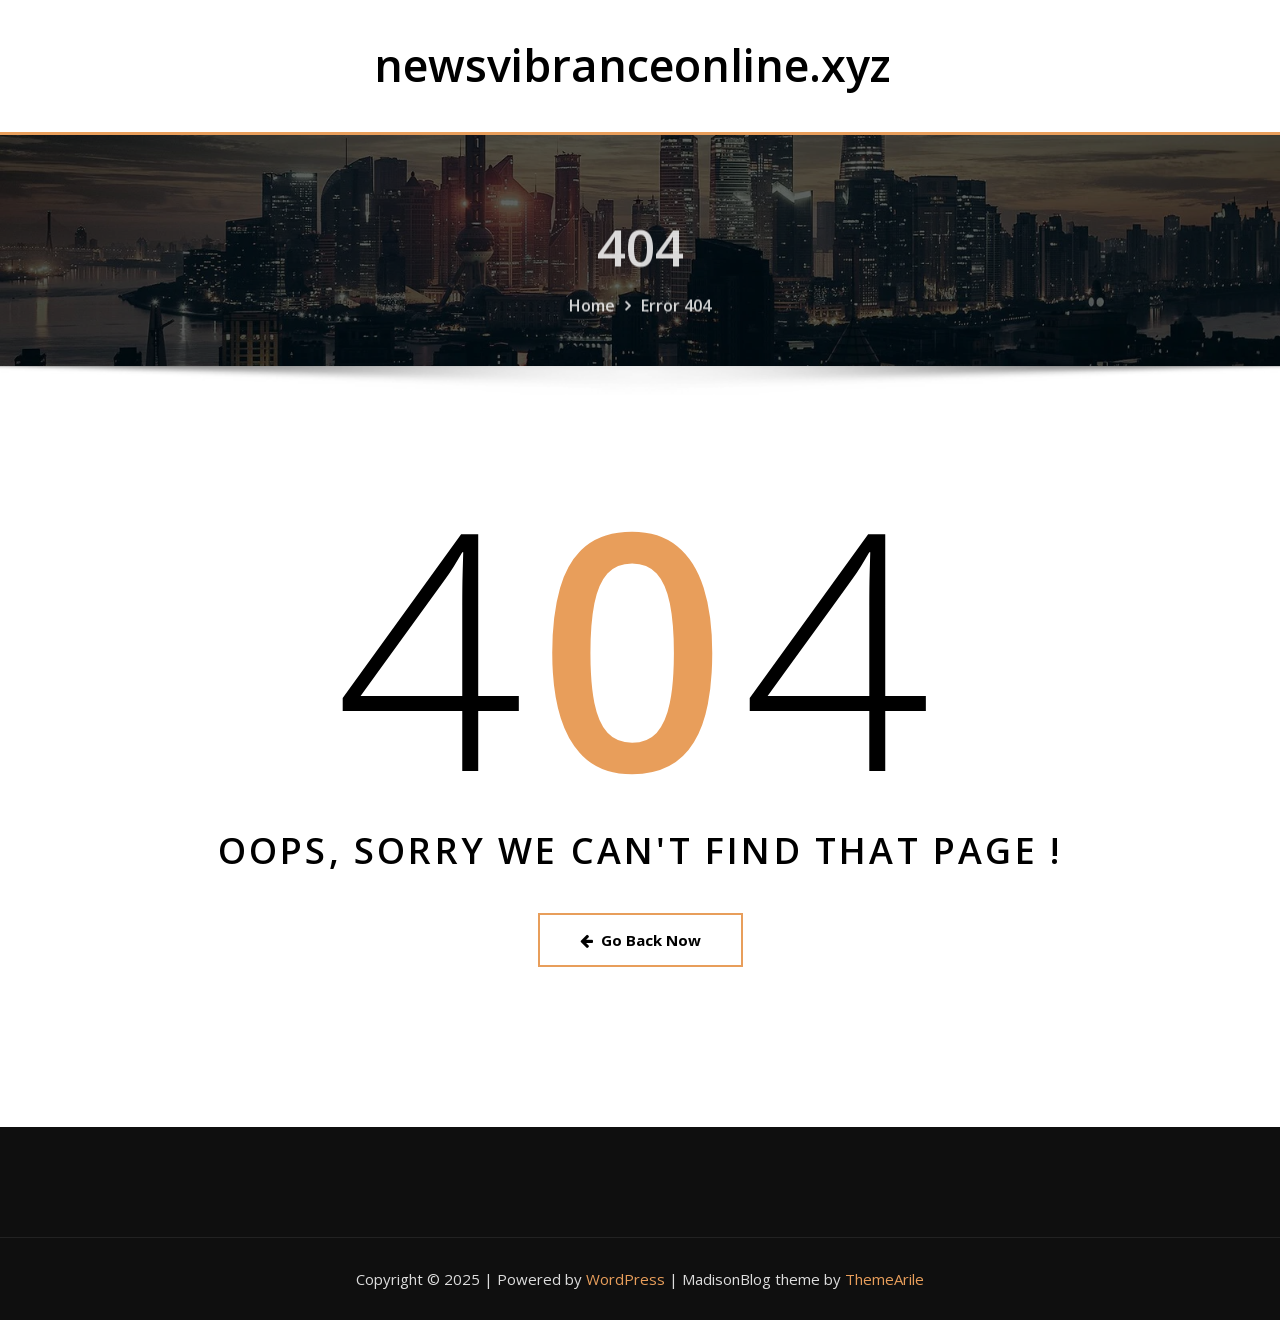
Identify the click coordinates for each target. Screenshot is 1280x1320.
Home (592, 314)
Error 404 (676, 314)
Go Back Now (640, 940)
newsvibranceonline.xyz (632, 64)
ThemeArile (884, 1279)
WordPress (625, 1279)
